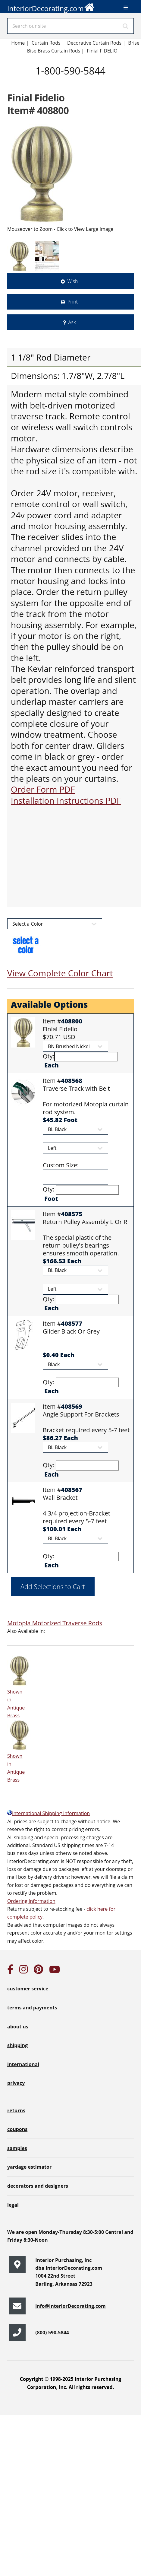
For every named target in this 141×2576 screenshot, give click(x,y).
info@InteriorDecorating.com (70, 2306)
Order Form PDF (43, 789)
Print (72, 301)
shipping (17, 2045)
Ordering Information (31, 1901)
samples (17, 2148)
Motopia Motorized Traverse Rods (54, 1623)
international (23, 2064)
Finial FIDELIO (103, 50)
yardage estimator (29, 2167)
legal (13, 2205)
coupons (17, 2129)
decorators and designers (37, 2186)
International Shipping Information (48, 1813)
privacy (16, 2083)
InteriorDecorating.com (51, 6)
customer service (27, 1988)
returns (16, 2110)
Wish (72, 281)
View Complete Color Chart (60, 973)
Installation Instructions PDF (66, 800)
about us (17, 2026)
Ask (72, 322)
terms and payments (32, 2007)
